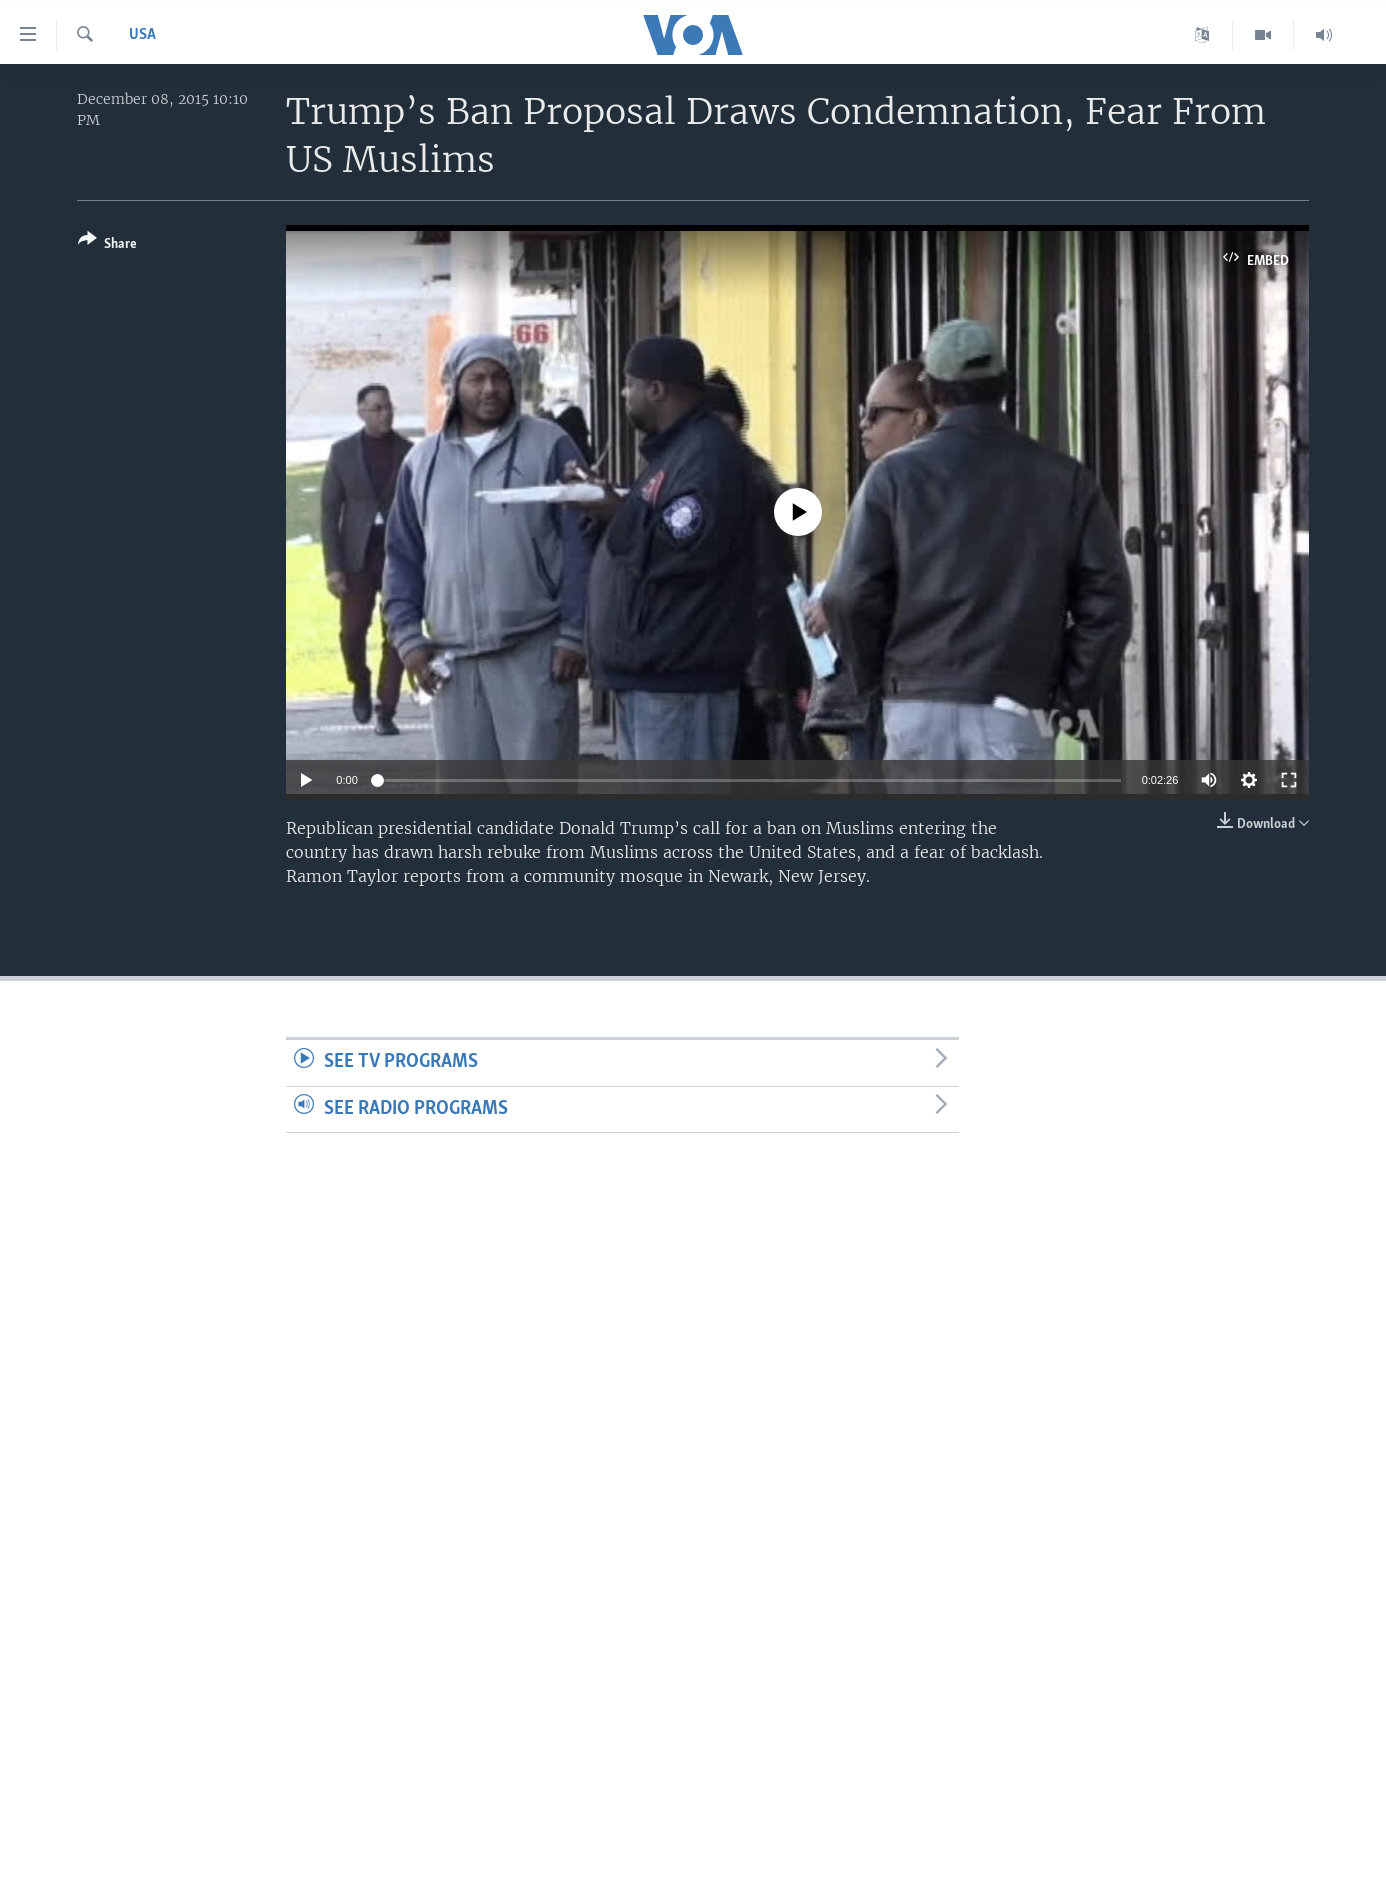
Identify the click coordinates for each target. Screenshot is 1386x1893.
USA (142, 35)
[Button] (107, 245)
